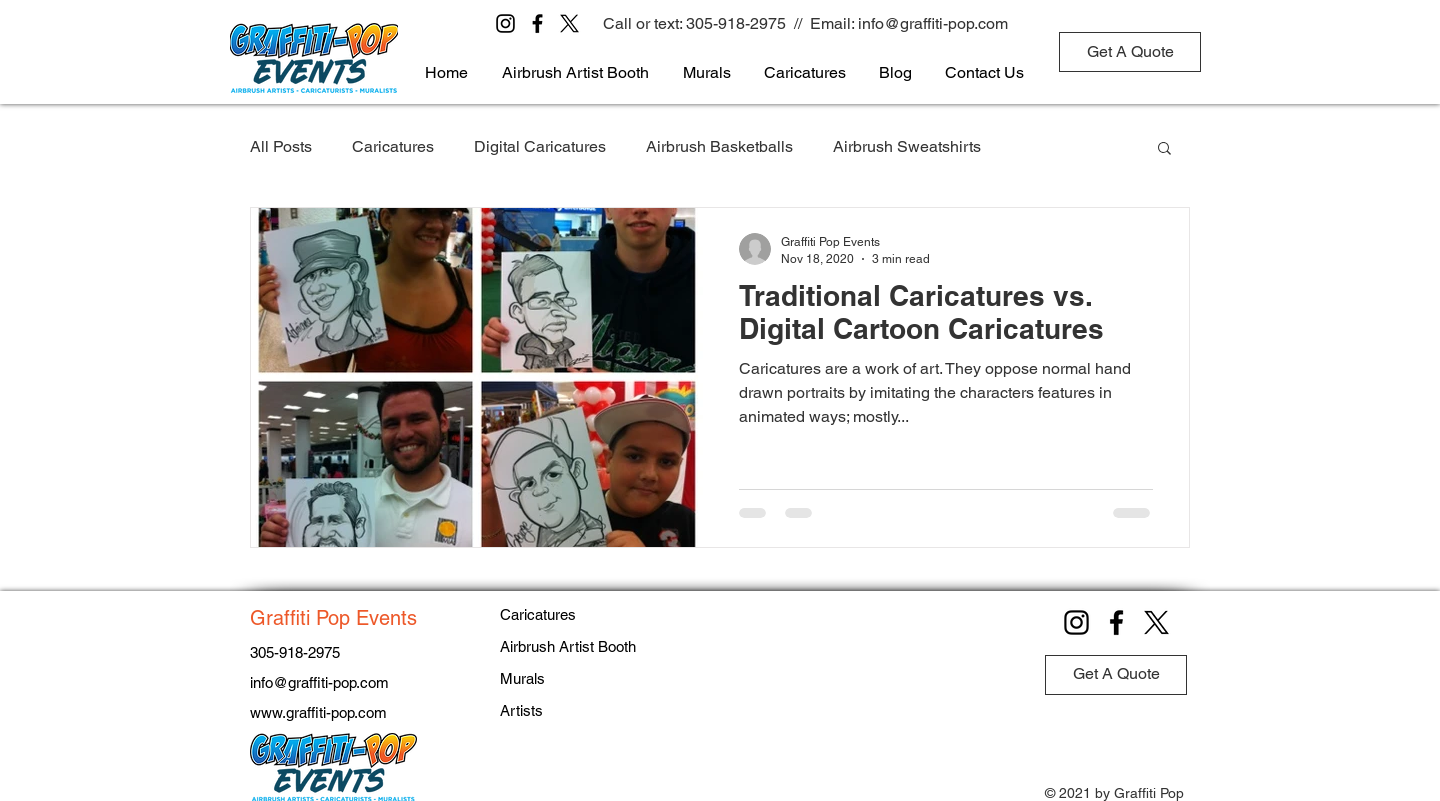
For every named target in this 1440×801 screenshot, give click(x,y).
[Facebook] (537, 23)
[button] (1164, 149)
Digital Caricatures (540, 146)
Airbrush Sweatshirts (907, 146)
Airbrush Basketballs (719, 146)
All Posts (281, 146)
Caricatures (393, 146)
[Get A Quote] (1130, 52)
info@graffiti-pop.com (933, 23)
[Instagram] (505, 23)
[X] (569, 23)
